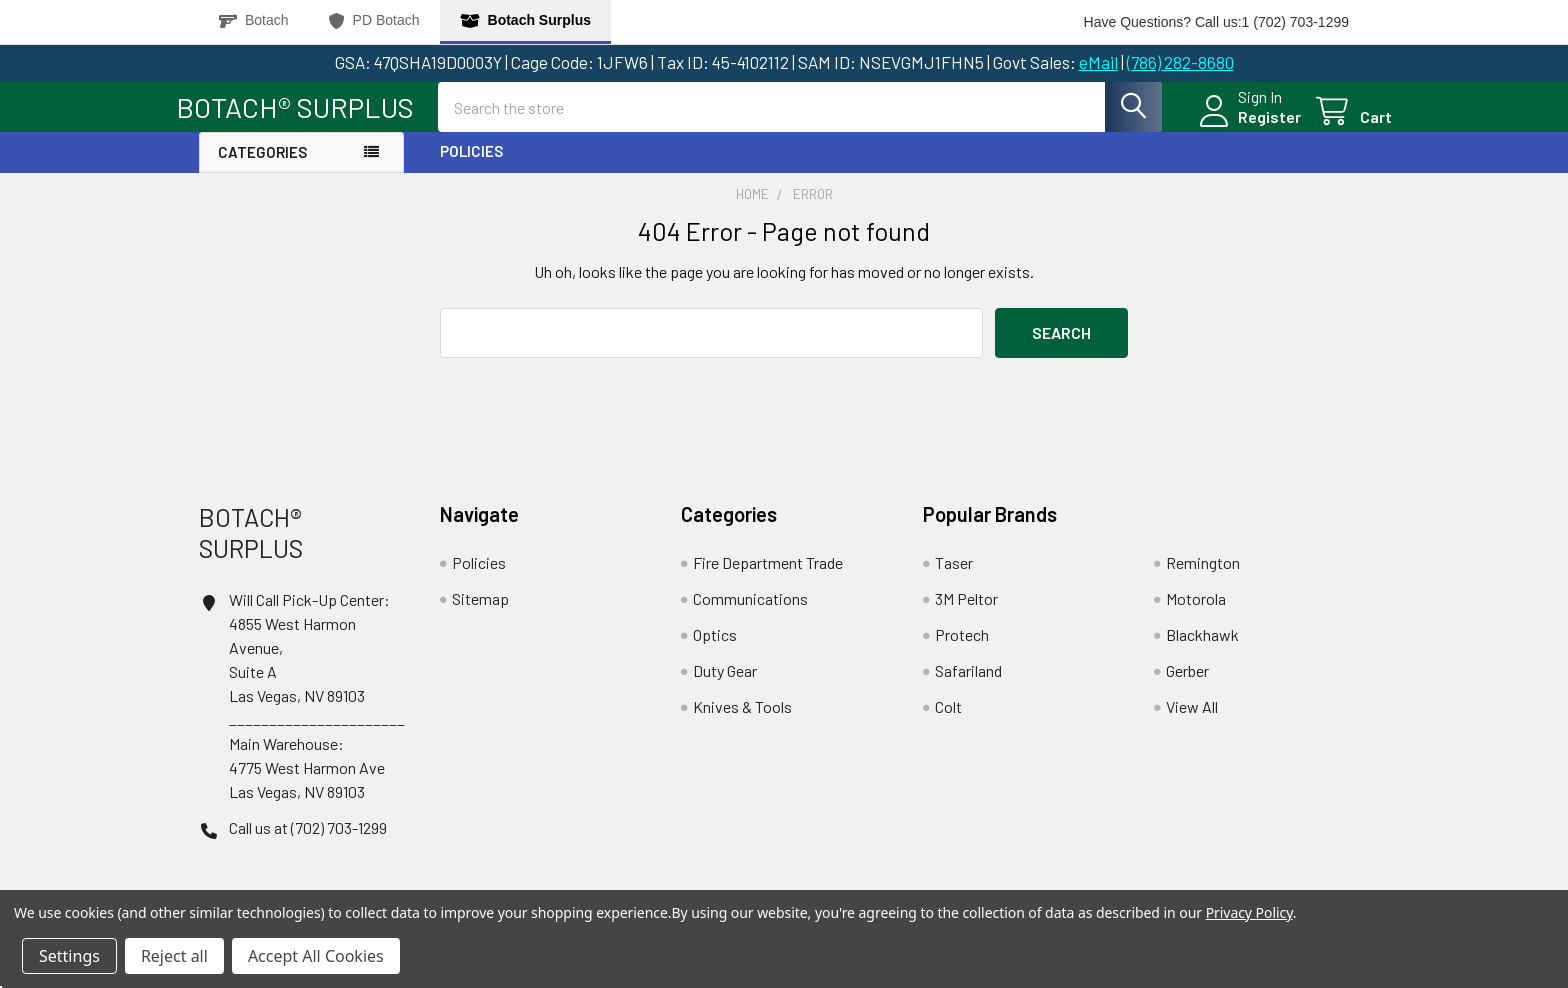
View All (1192, 723)
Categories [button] (262, 170)
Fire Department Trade (768, 579)
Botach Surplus (525, 20)
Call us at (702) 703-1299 (308, 844)
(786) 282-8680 (1180, 62)
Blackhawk (1202, 651)
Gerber (1187, 687)
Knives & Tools (742, 723)
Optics (715, 651)
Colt (948, 723)
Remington (1203, 579)
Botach (254, 20)
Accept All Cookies (316, 956)
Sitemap (480, 615)
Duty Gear (725, 687)
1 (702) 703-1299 (1295, 22)
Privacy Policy (1249, 912)
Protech (962, 651)
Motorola (1196, 615)
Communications (750, 615)
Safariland (968, 687)
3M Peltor (966, 615)
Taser (954, 579)
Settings (69, 956)
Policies (471, 169)
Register (1246, 128)
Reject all (174, 956)
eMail (1098, 62)
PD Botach (374, 20)
